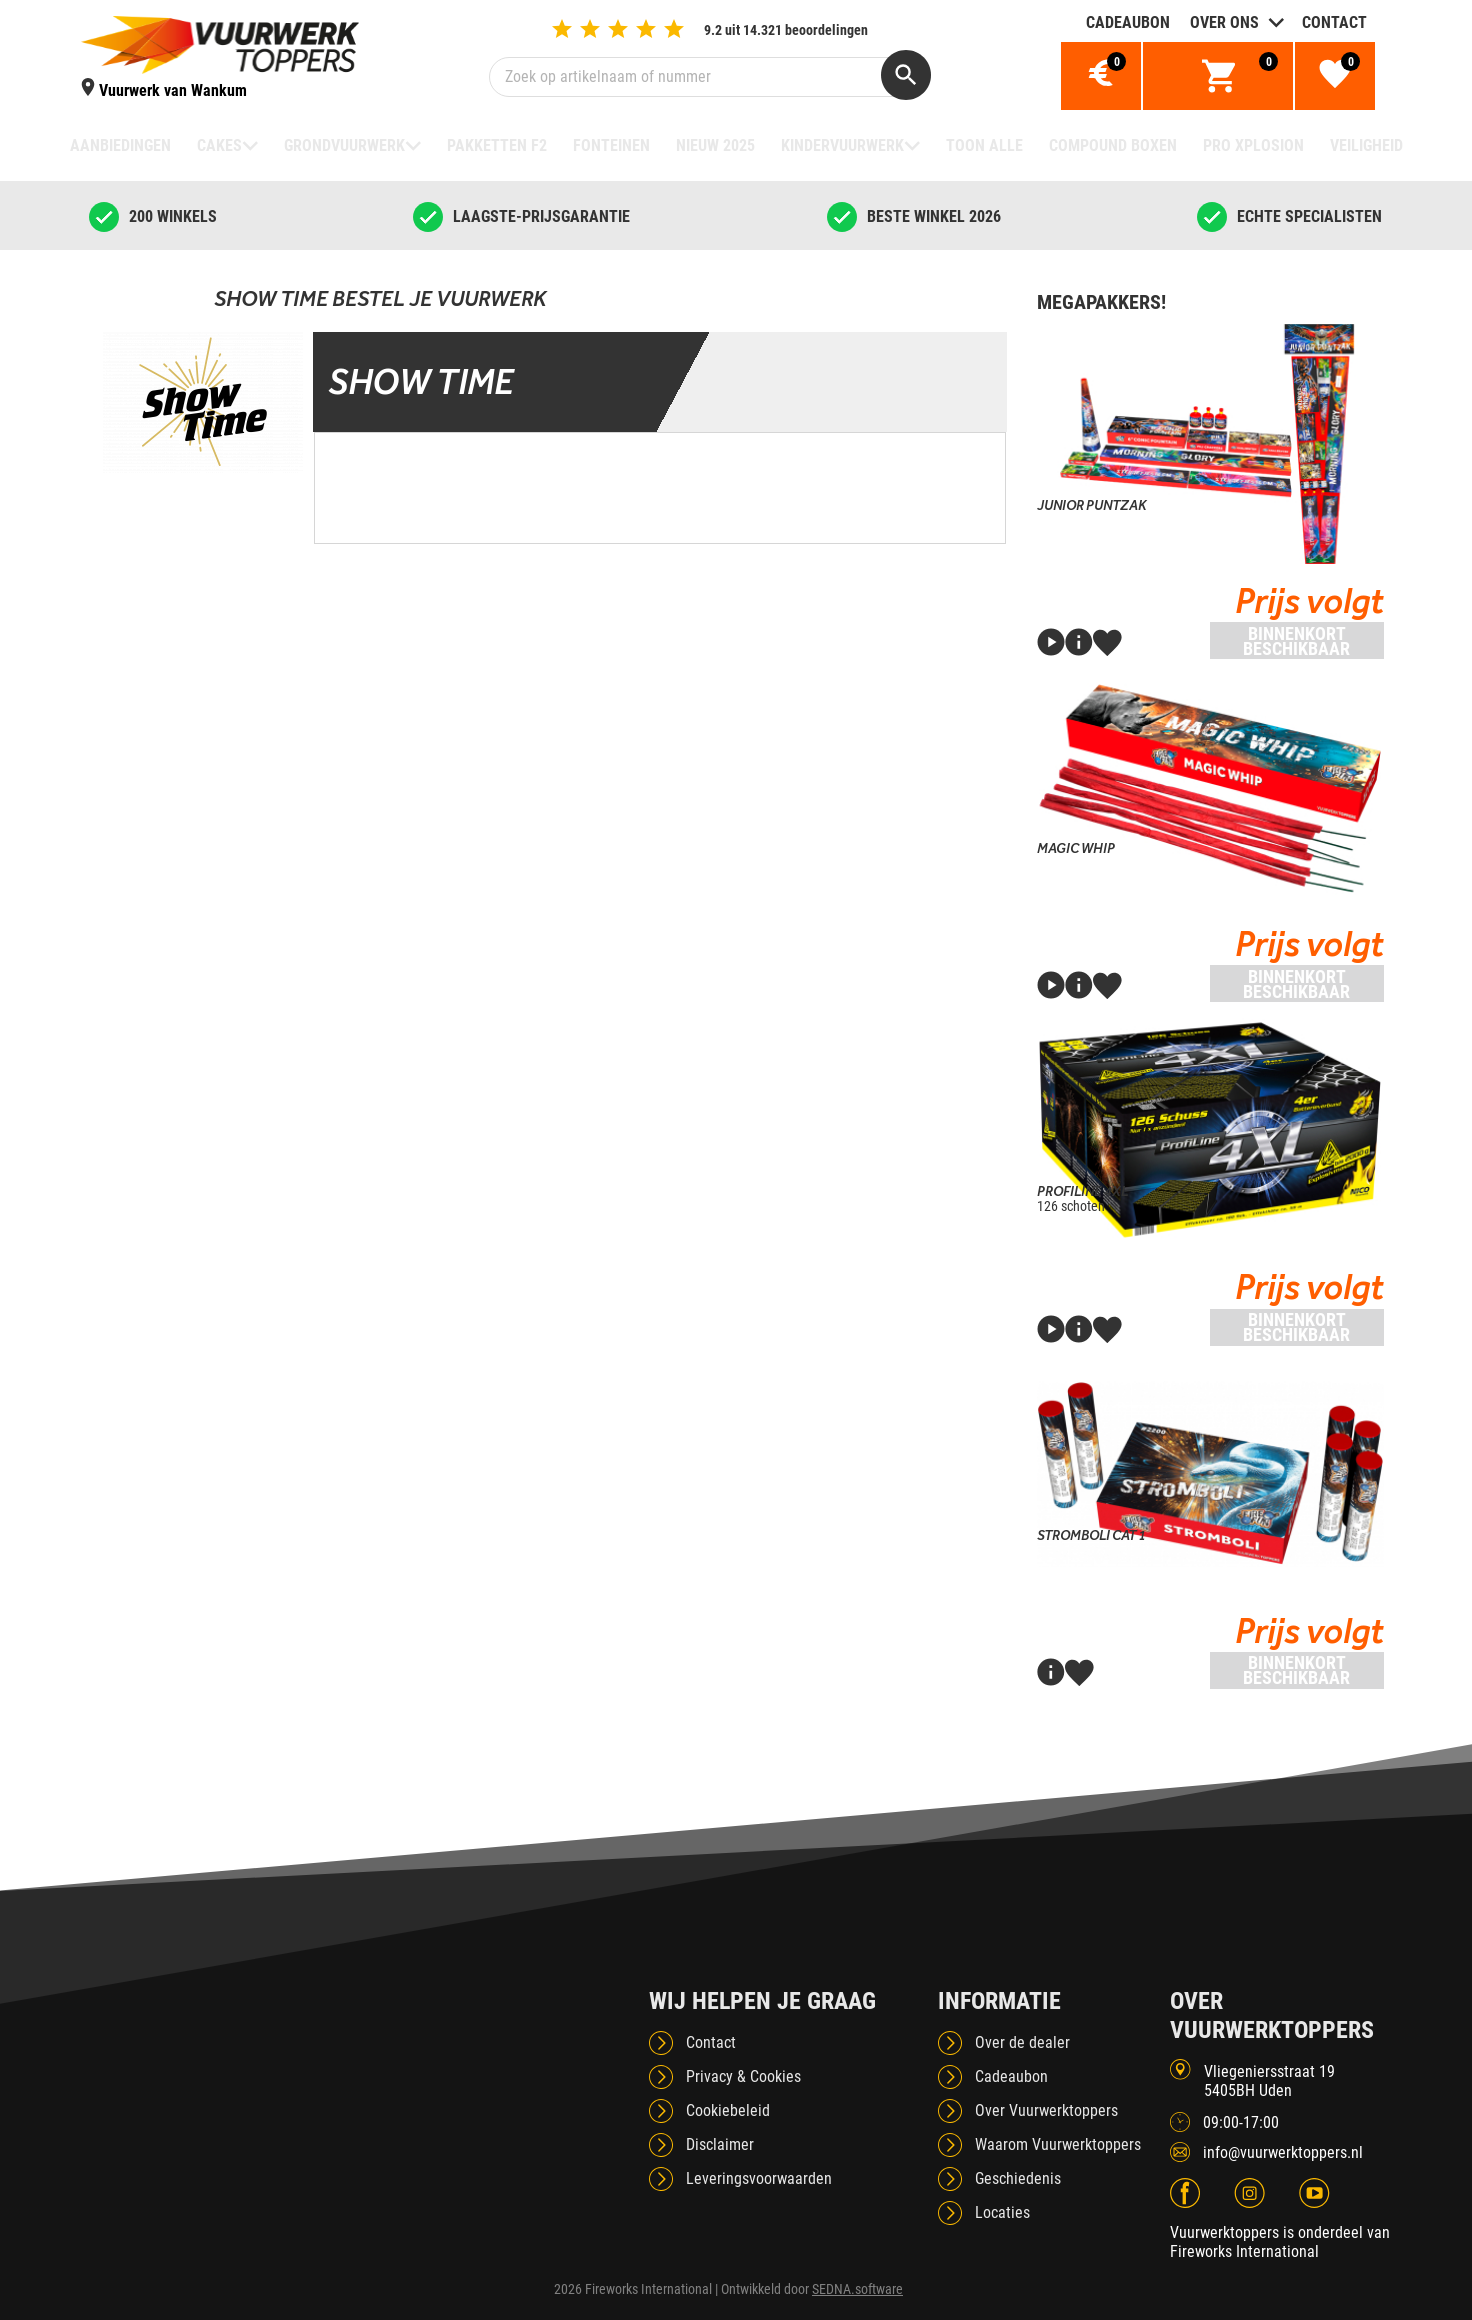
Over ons (1224, 22)
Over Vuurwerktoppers (1046, 2110)
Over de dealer (1022, 2042)
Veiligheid (1366, 145)
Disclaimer (720, 2144)
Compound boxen (1113, 145)
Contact (1334, 22)
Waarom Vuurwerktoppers (1058, 2144)
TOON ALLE (984, 145)
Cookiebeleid (728, 2110)
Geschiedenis (1018, 2178)
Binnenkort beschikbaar (1296, 641)
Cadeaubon (1128, 22)
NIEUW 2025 (715, 145)
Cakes (219, 145)
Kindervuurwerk (842, 145)
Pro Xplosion (1253, 145)
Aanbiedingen (120, 145)
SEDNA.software (857, 2289)
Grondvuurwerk (344, 145)
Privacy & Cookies (743, 2076)
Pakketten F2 (497, 145)
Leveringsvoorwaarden (759, 2178)
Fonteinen (611, 145)
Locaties (1002, 2212)
